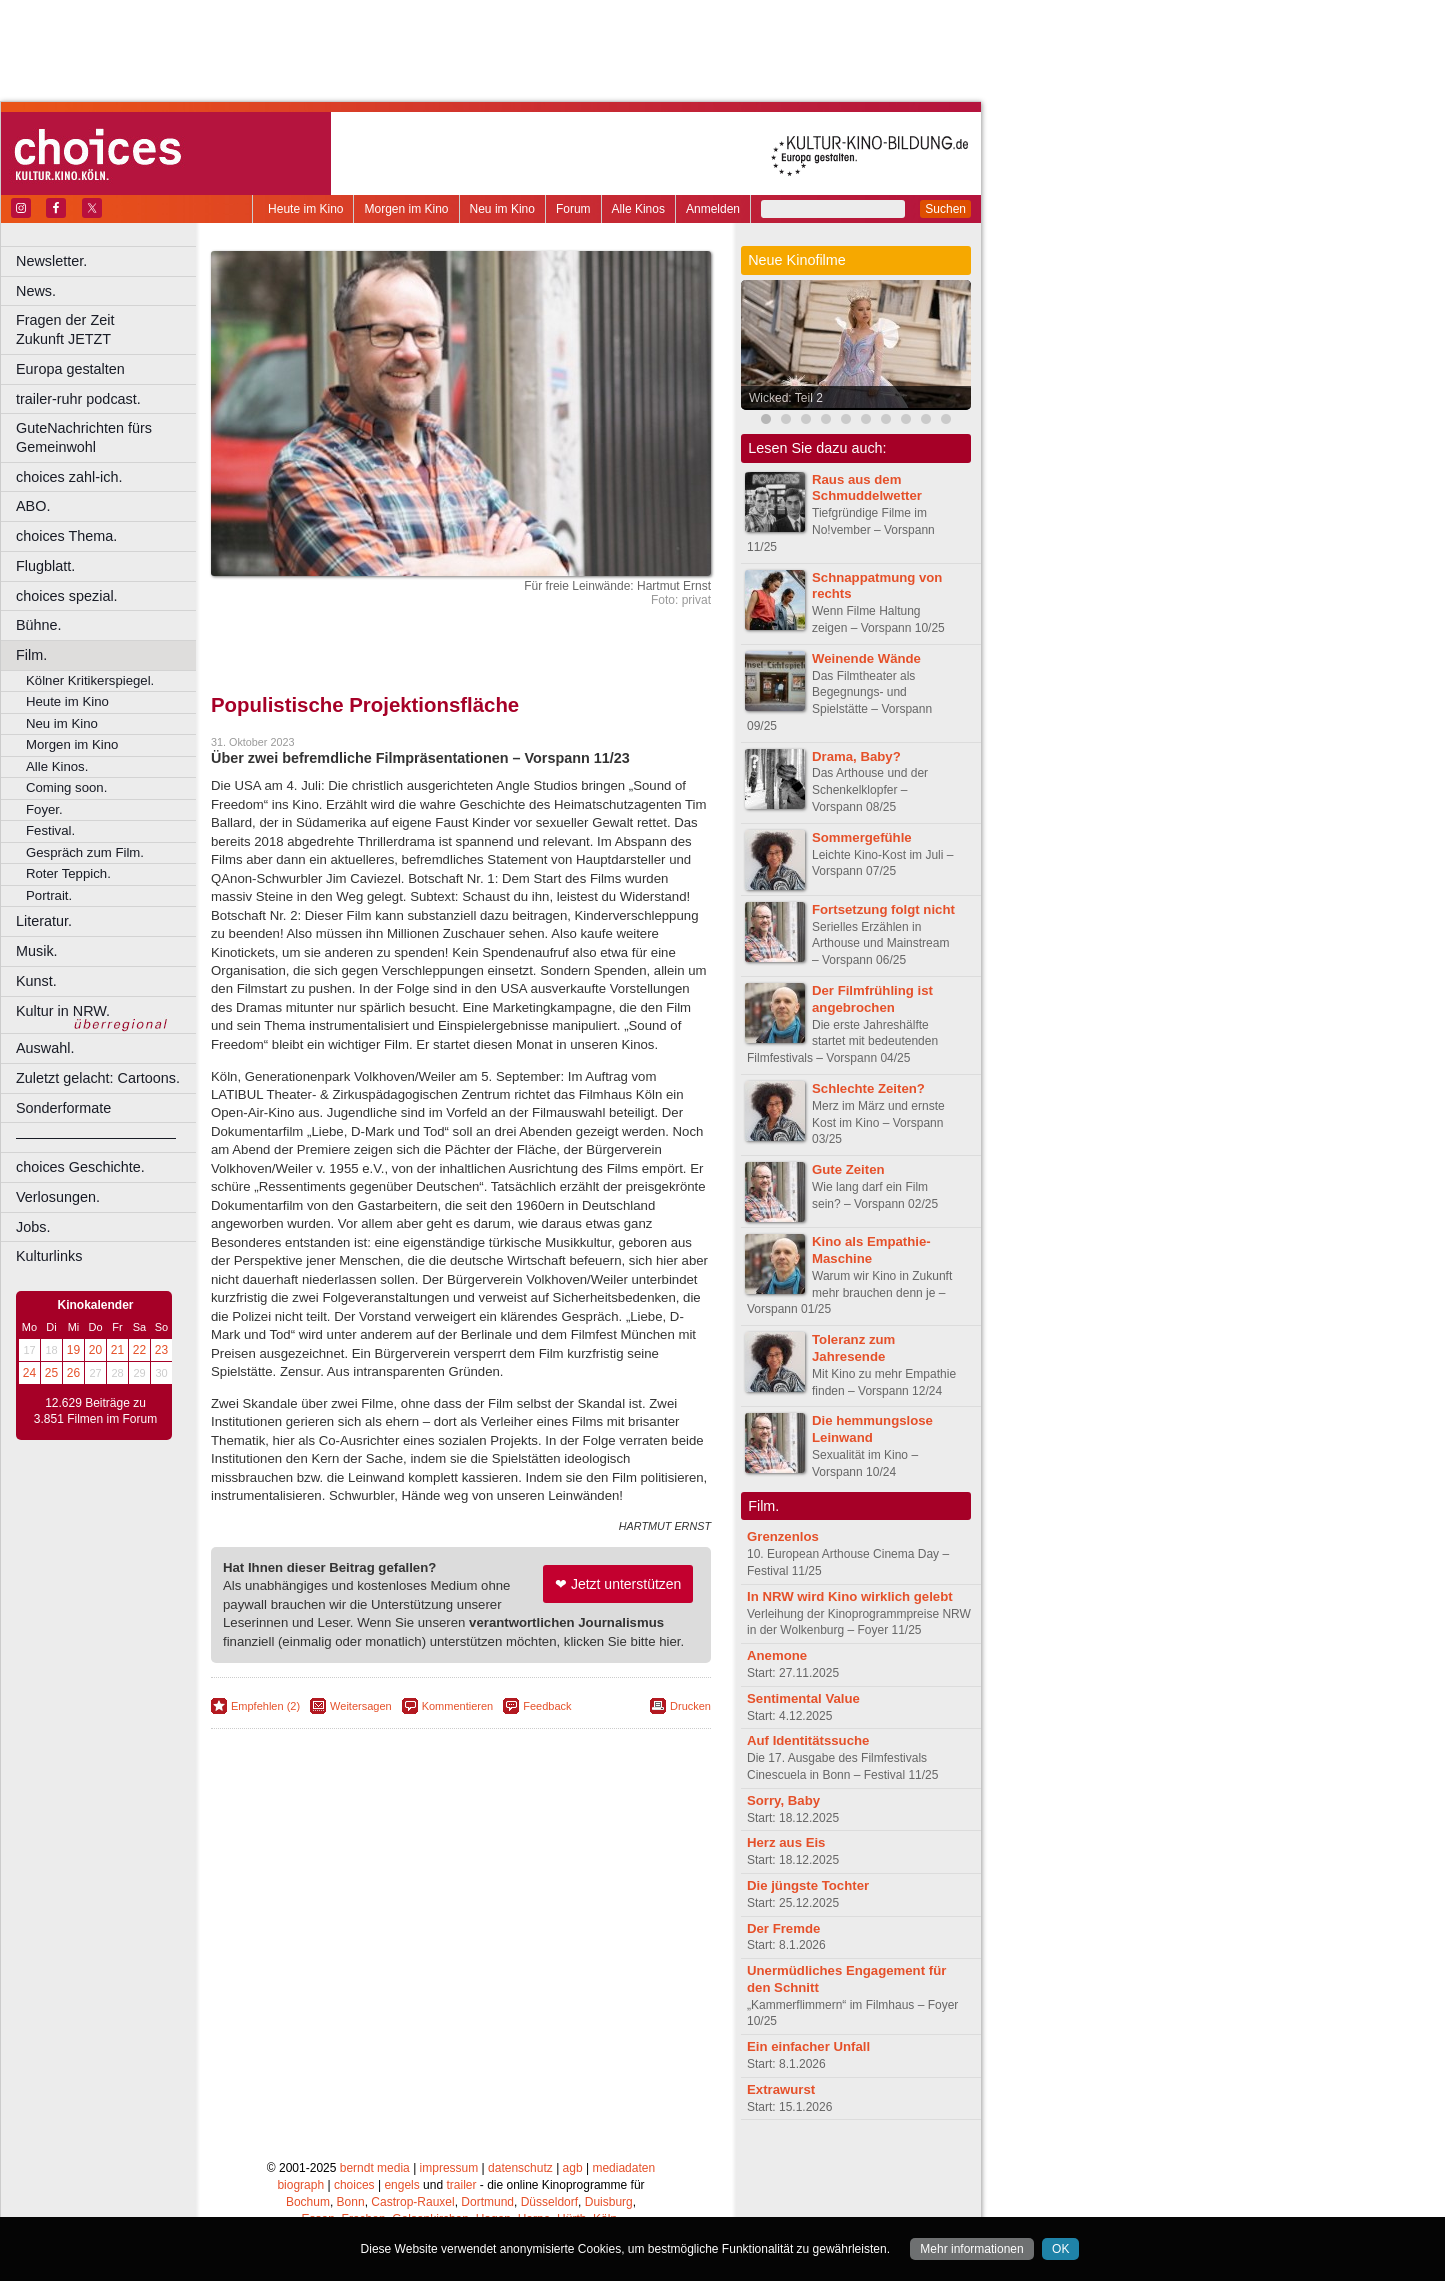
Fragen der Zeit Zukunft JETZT (108, 329)
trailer (461, 2185)
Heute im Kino (305, 209)
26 (73, 1373)
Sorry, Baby (783, 1800)
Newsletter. (51, 261)
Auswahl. (45, 1048)
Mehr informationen (971, 2249)
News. (36, 291)
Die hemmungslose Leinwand (872, 1429)
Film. (31, 655)
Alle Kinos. (57, 766)
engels (401, 2185)
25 (51, 1373)
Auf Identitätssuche (808, 1740)
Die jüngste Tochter (808, 1885)
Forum (573, 209)
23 (161, 1350)
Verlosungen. (58, 1197)
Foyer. (44, 809)
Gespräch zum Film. (85, 852)
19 (73, 1350)
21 (117, 1350)
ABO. (33, 506)
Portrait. (49, 895)
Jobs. (33, 1227)
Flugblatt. (45, 566)
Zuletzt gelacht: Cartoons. (98, 1078)
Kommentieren (458, 1706)
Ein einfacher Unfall (808, 2046)
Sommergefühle (862, 837)
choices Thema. (66, 536)
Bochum (308, 2202)
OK (1060, 2249)
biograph (300, 2185)
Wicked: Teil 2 (786, 398)
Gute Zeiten (848, 1169)
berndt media (375, 2168)
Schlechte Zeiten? (868, 1088)
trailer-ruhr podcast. (78, 399)
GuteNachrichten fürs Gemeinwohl (84, 437)
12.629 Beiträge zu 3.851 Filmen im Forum (95, 1411)
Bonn (351, 2202)
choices (354, 2185)
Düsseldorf (549, 2202)
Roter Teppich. (68, 873)
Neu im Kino (502, 209)
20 (95, 1350)
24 (29, 1373)
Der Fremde (783, 1928)
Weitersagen (361, 1706)
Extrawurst (781, 2089)
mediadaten (623, 2168)
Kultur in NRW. (63, 1011)
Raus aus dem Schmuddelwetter (867, 488)
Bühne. (39, 625)
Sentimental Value (803, 1698)
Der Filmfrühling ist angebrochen (872, 999)
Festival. (50, 830)
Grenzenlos (783, 1536)
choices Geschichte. (80, 1167)
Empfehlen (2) (265, 1706)
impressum (449, 2168)
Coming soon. (66, 787)
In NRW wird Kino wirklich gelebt (850, 1596)
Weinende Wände (866, 658)
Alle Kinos (638, 209)
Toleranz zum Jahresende (853, 1348)
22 (139, 1350)
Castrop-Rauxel (412, 2202)
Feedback (547, 1706)
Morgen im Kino (406, 209)
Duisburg (609, 2202)
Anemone (777, 1655)
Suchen (945, 209)
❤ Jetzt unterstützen (618, 1584)
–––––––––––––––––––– (96, 1137)
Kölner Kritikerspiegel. (90, 680)
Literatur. (44, 921)
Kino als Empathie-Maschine (871, 1250)
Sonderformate (63, 1108)
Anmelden (713, 209)
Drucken (690, 1706)
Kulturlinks (49, 1256)
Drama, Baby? (856, 756)
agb (573, 2168)
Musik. (37, 951)
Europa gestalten (70, 369)
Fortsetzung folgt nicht (883, 909)
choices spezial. (67, 596)
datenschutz (520, 2168)
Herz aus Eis (786, 1842)
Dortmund (487, 2202)
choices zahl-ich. (69, 477)
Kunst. (36, 981)
